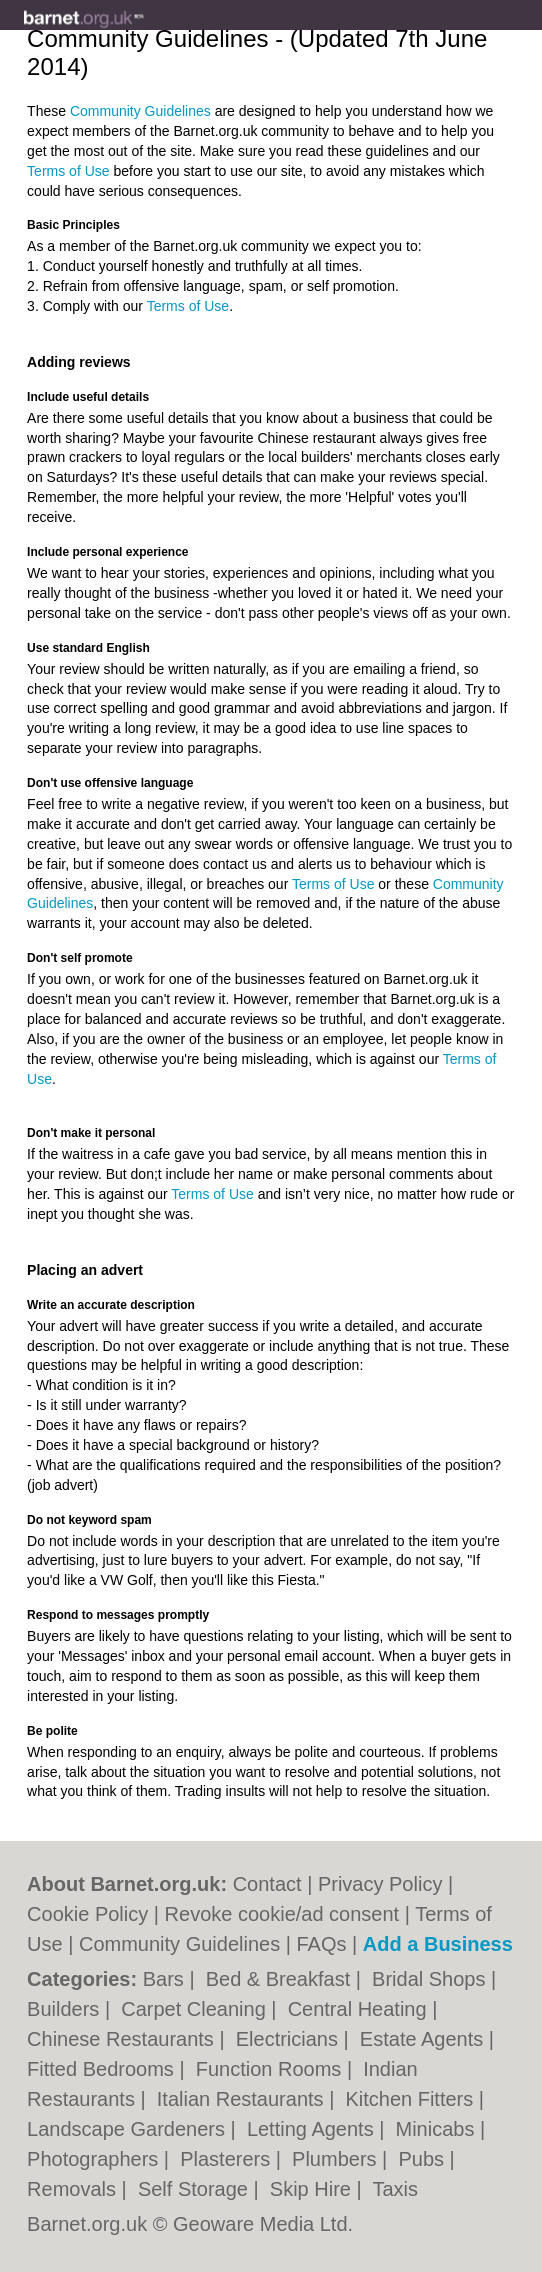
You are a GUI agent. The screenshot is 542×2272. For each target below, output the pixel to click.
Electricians (290, 2039)
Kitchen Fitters (411, 2099)
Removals (74, 2189)
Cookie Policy (87, 1914)
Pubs (423, 2159)
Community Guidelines (140, 111)
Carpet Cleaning (196, 2009)
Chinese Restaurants (123, 2039)
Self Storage (196, 2189)
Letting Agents (313, 2129)
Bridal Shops (431, 1979)
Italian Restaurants (243, 2099)
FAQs (322, 1944)
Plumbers (337, 2159)
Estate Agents (424, 2039)
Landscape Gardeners (128, 2129)
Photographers (95, 2159)
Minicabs (438, 2129)
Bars (166, 1979)
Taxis (395, 2189)
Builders (66, 2009)
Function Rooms (271, 2069)
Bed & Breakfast (281, 1979)
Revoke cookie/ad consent (282, 1914)
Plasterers (228, 2159)
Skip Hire (313, 2189)
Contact (267, 1884)
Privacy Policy (380, 1884)
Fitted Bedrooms (103, 2069)
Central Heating (360, 2009)
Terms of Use (68, 171)
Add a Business (438, 1944)
